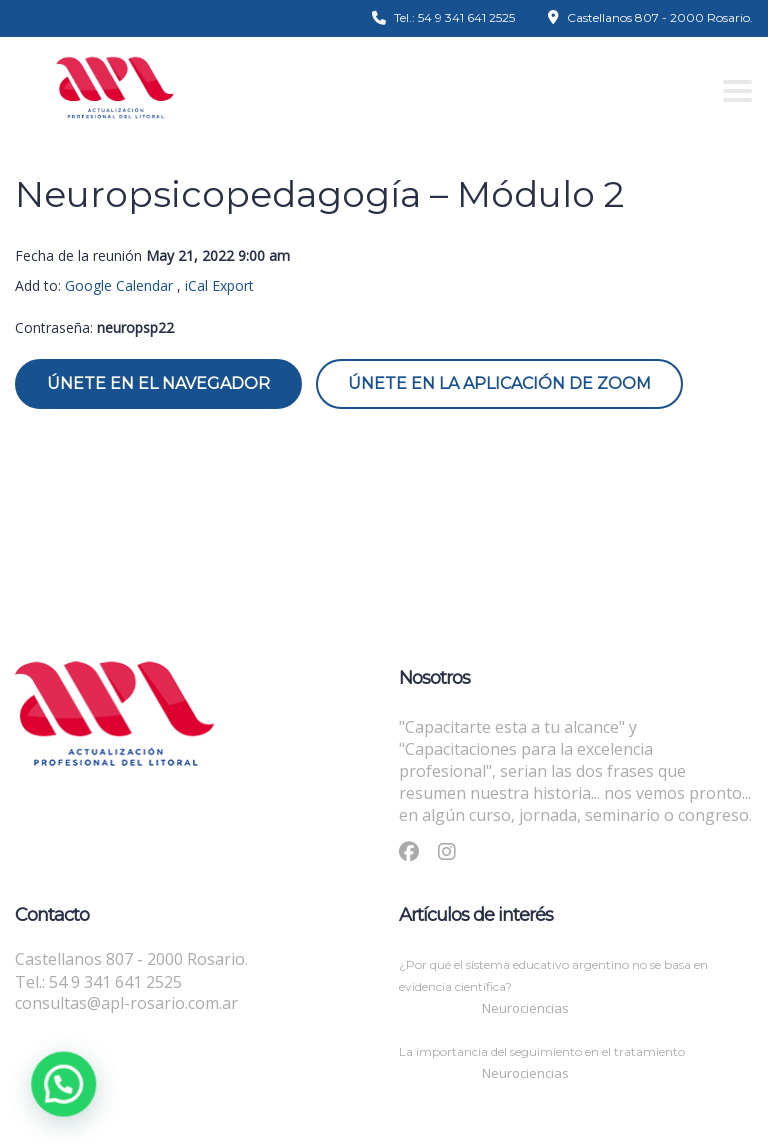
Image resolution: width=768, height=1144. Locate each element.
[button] (54, 1087)
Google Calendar (119, 285)
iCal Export (219, 285)
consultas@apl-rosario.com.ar (126, 1003)
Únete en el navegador (158, 383)
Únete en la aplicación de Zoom (499, 383)
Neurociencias (525, 1008)
